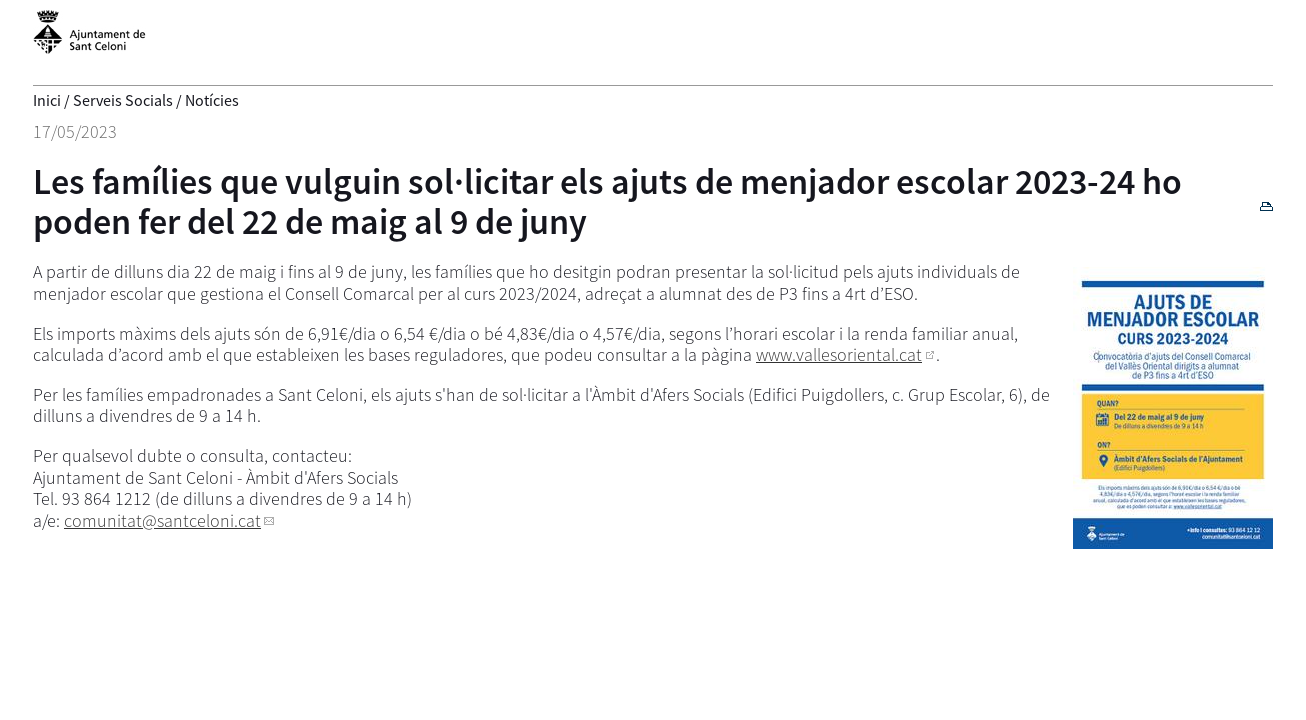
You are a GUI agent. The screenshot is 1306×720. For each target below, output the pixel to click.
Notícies (212, 100)
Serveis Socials (123, 100)
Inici (47, 100)
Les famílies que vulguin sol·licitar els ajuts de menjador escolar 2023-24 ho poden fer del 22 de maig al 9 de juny (607, 201)
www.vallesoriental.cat (839, 354)
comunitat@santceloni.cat (162, 520)
